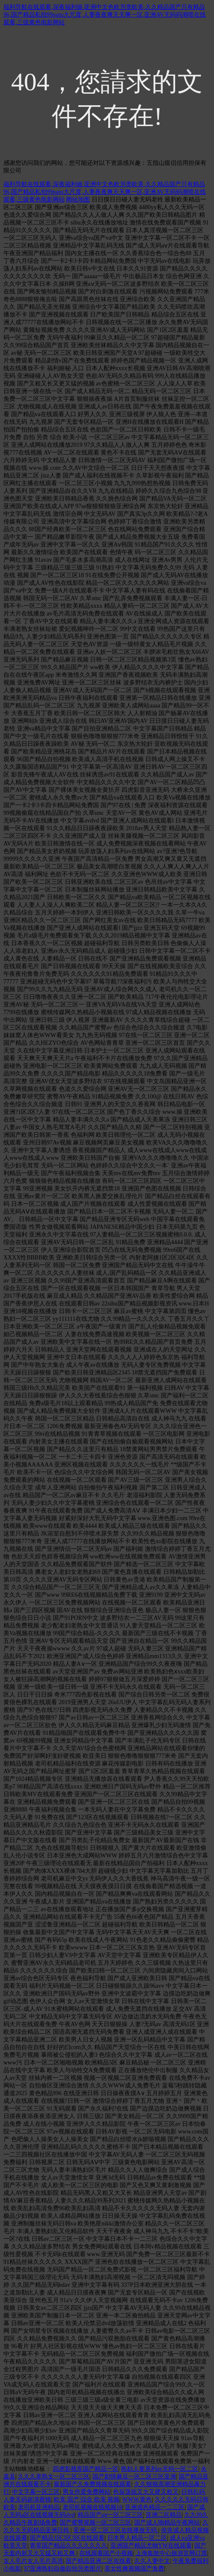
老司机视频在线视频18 (92, 2507)
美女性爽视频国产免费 (134, 2568)
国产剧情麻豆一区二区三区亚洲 (134, 2476)
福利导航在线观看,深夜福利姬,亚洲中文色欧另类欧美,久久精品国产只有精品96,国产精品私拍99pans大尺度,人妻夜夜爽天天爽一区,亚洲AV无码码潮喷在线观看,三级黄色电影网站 (104, 15)
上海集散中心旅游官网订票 (171, 2553)
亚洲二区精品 (164, 2515)
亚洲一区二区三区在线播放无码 (116, 2530)
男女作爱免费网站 (86, 2492)
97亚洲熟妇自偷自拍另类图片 (62, 2568)
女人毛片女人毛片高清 (33, 2561)
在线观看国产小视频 (106, 2553)
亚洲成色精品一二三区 (155, 2507)
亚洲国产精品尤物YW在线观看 (151, 2545)
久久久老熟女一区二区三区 (54, 2476)
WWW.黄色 (137, 2499)
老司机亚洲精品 (39, 2507)
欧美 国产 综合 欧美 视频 (86, 2499)
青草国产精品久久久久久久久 (68, 2545)
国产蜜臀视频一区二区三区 (95, 2522)
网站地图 (78, 199)
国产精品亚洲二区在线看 (98, 2561)
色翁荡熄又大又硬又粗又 (146, 2492)
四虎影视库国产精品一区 (86, 2469)
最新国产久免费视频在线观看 (92, 2484)
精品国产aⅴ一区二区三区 (110, 2515)
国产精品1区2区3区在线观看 (67, 2538)
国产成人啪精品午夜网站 (167, 2522)
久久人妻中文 (152, 2561)
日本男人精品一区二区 (137, 2538)
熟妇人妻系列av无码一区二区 (159, 2469)
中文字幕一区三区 (36, 2492)
